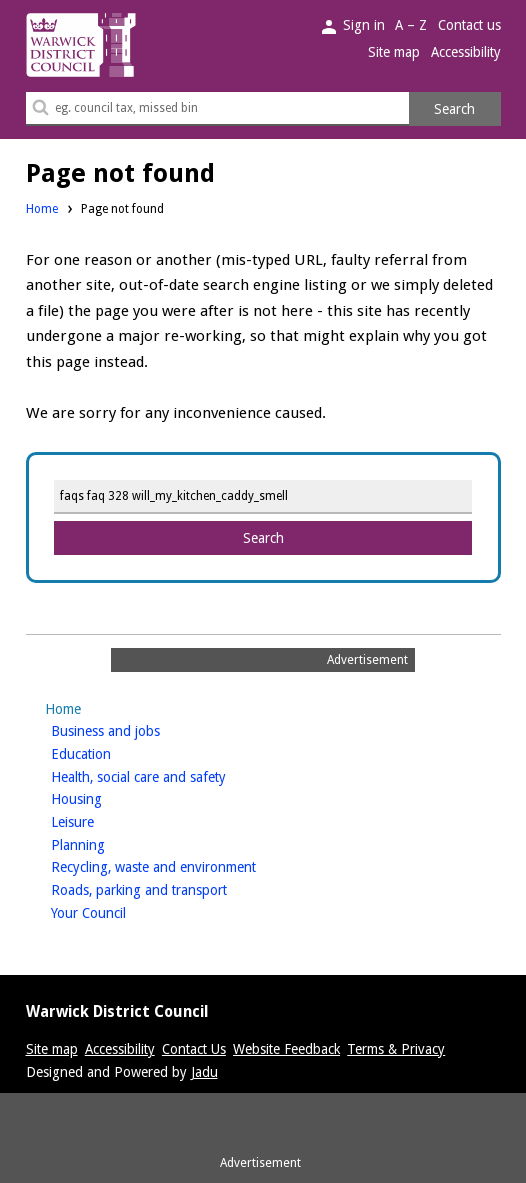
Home (42, 209)
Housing (108, 797)
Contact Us (194, 1049)
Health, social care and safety (170, 775)
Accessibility (466, 52)
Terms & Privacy (396, 1049)
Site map (394, 52)
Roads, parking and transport (170, 888)
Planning (109, 843)
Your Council (120, 911)
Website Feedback (286, 1049)
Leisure (104, 820)
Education (112, 752)
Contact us (469, 25)
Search (454, 109)
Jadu (204, 1072)
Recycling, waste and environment (185, 865)
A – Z (411, 25)
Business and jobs (137, 729)
